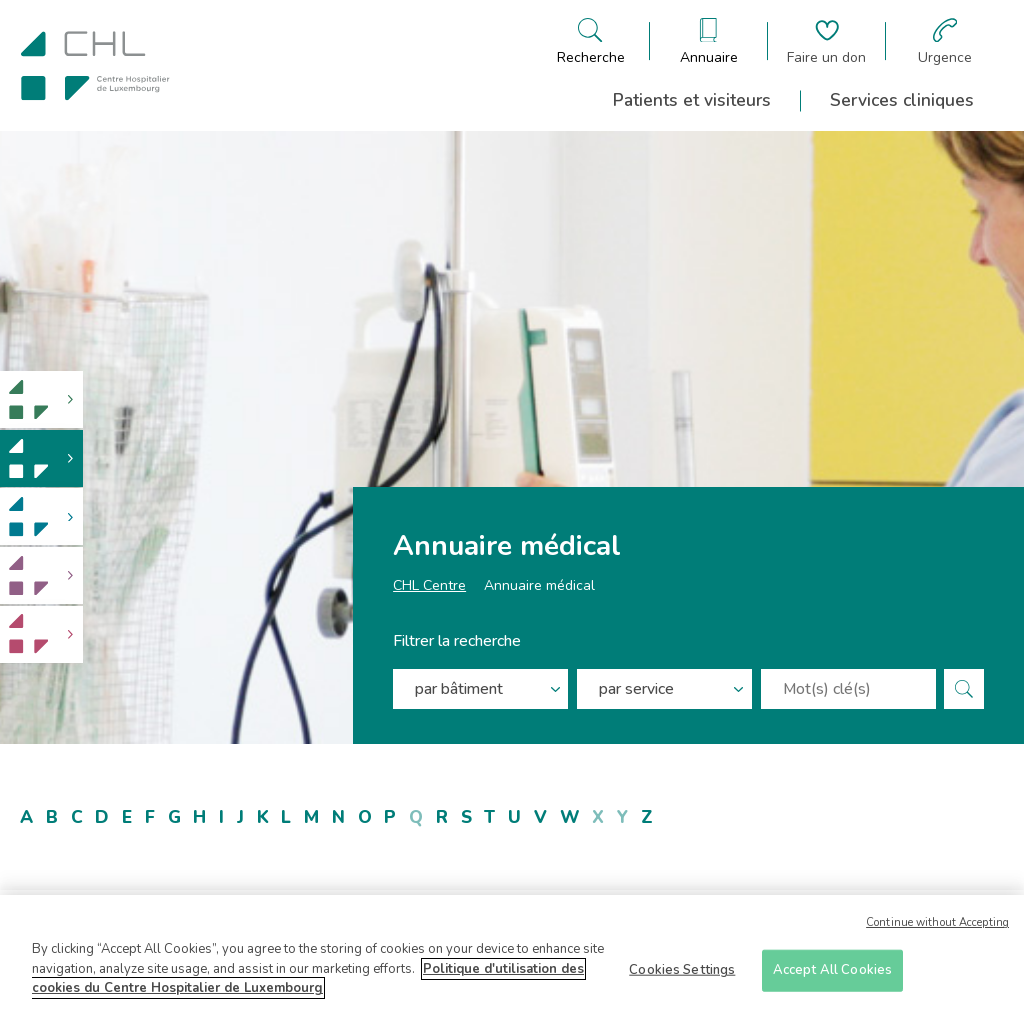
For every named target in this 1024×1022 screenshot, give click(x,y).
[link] (41, 399)
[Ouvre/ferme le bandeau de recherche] (591, 41)
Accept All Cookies (832, 976)
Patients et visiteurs (692, 100)
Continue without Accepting (937, 929)
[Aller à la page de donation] (826, 41)
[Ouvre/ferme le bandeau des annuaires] (709, 41)
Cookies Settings (682, 976)
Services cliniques (902, 100)
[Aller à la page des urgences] (945, 41)
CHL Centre (429, 590)
